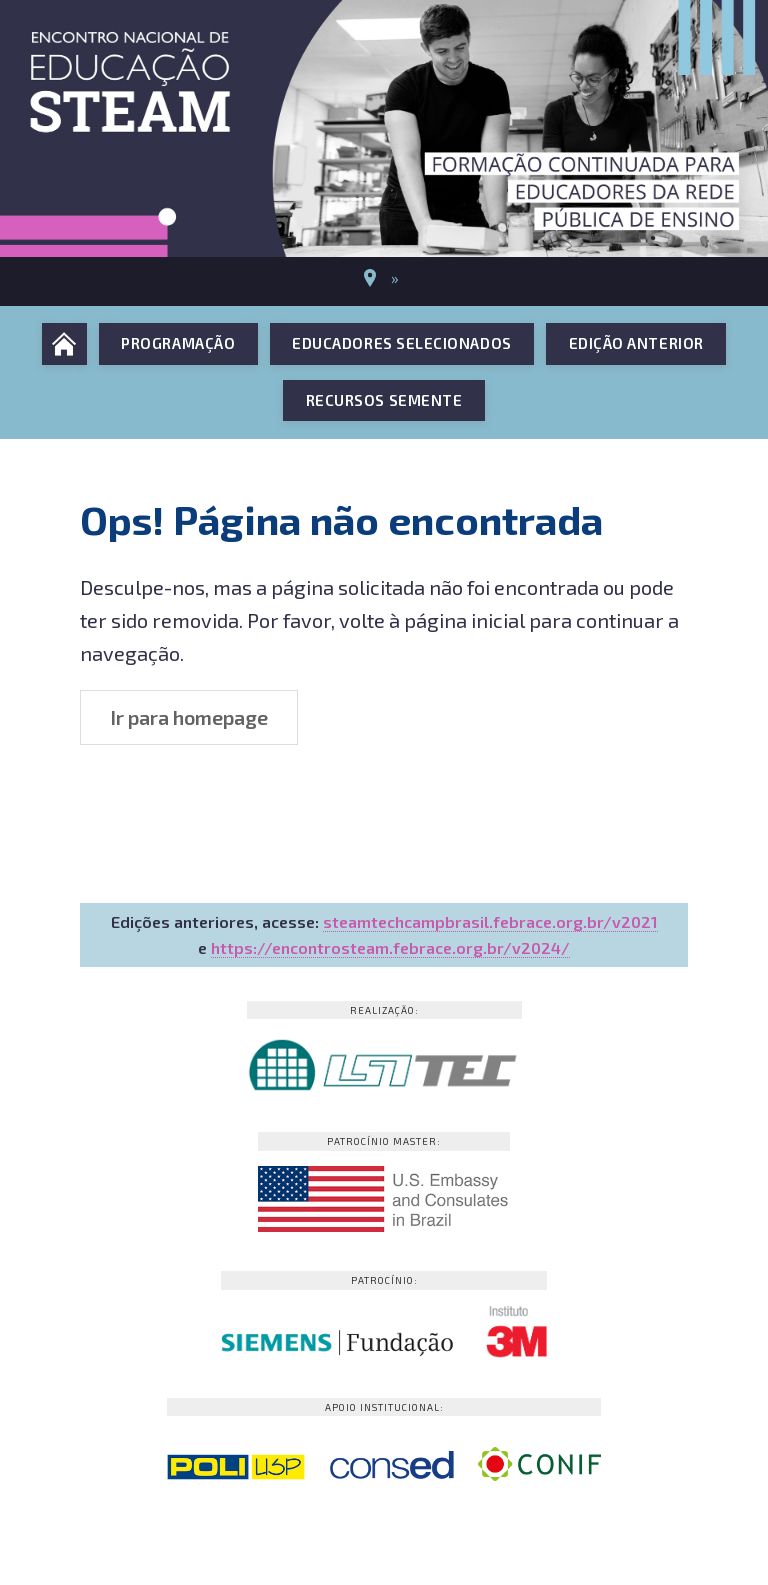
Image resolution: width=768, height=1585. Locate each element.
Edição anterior (636, 343)
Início (64, 343)
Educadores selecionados (401, 343)
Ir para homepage (189, 717)
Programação (178, 343)
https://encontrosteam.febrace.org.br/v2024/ (390, 947)
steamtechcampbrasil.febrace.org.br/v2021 (490, 921)
